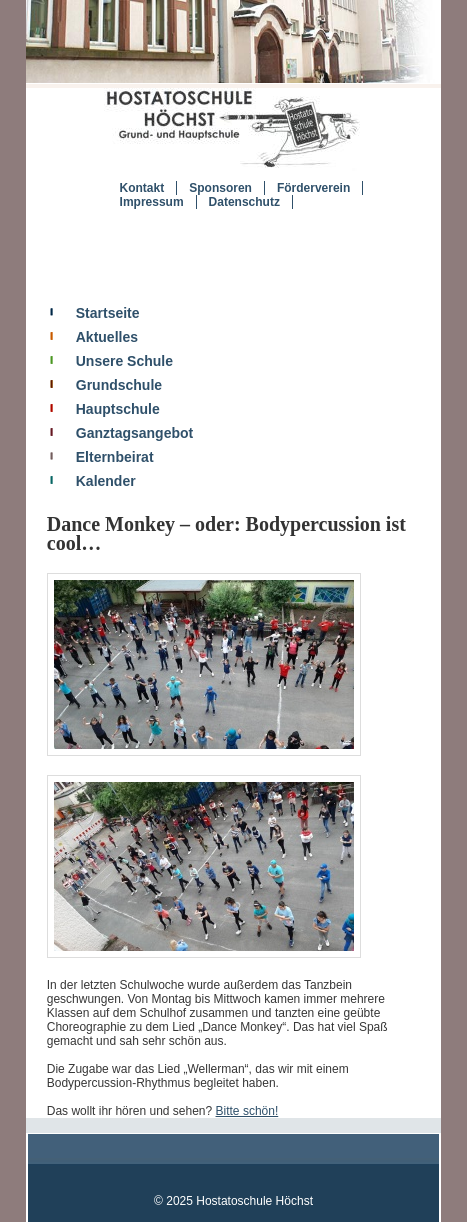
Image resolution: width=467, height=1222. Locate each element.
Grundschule (119, 385)
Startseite (108, 313)
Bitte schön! (247, 1111)
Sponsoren (220, 188)
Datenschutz (244, 202)
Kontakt (142, 188)
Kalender (106, 481)
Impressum (152, 202)
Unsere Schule (124, 361)
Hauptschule (118, 409)
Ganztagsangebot (134, 433)
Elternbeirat (115, 457)
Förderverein (313, 188)
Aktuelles (107, 337)
